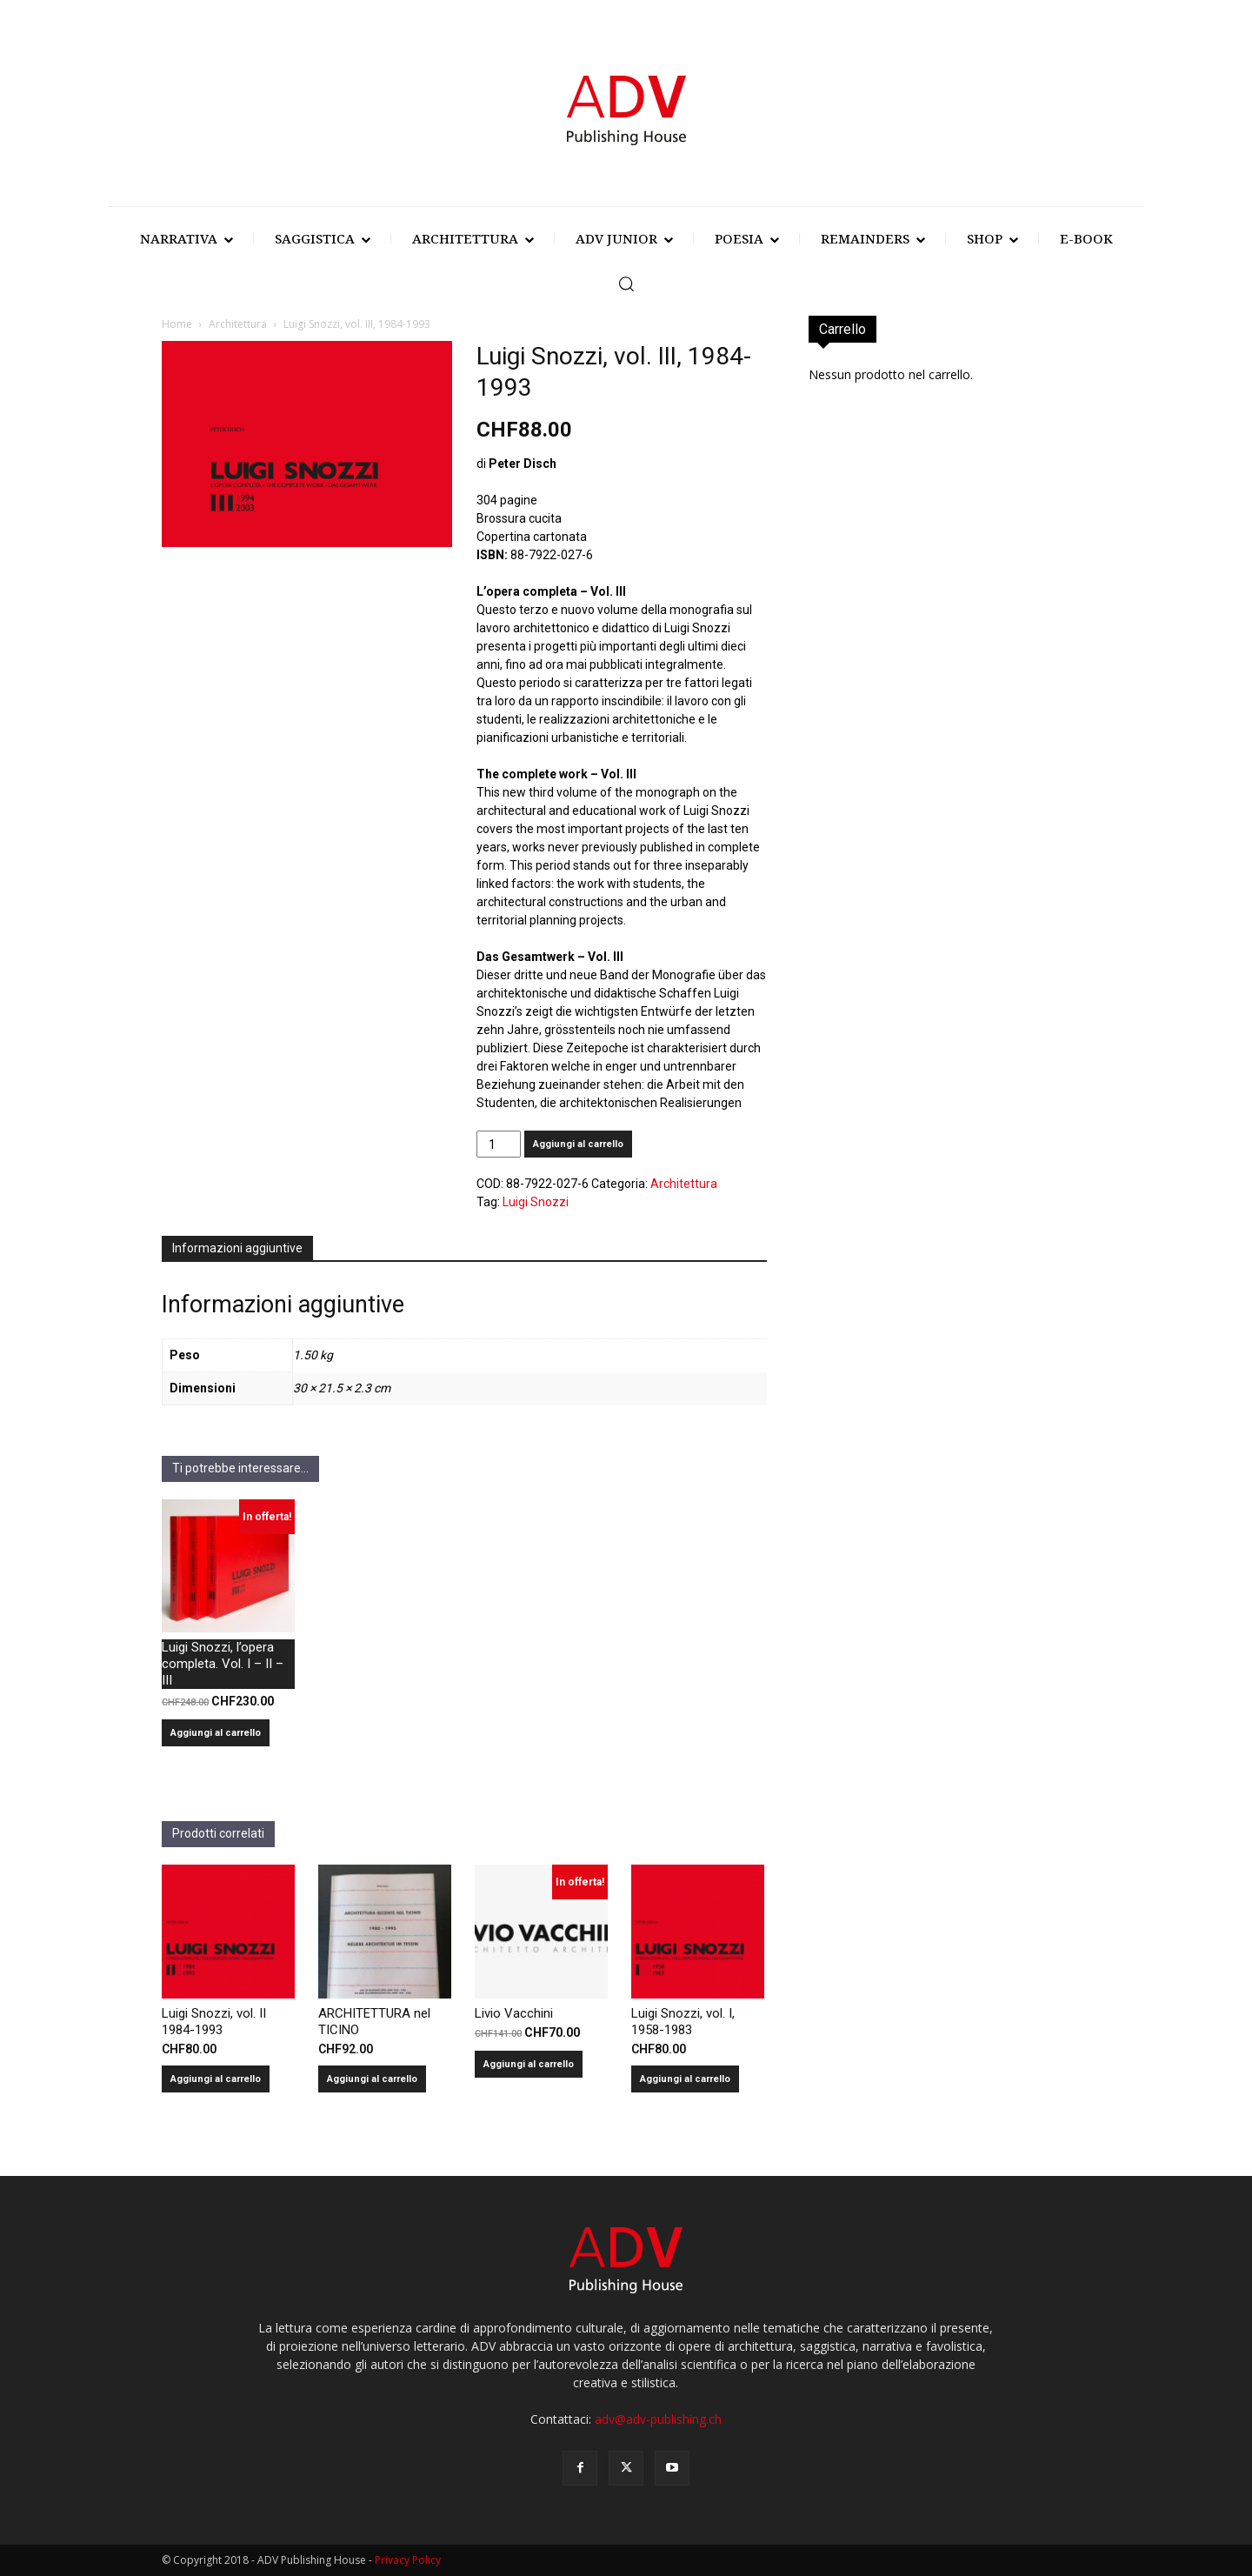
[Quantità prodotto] (498, 1144)
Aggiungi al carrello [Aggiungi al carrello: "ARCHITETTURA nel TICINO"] (372, 2079)
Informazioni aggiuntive (237, 1248)
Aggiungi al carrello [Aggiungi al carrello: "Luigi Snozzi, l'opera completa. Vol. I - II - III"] (215, 1732)
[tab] (237, 1249)
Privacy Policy (408, 2560)
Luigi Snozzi (536, 1202)
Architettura (238, 324)
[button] (626, 283)
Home (177, 324)
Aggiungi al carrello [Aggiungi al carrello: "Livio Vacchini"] (528, 2064)
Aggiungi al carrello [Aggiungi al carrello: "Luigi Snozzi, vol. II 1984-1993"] (215, 2079)
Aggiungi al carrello (578, 1144)
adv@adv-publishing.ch (658, 2419)
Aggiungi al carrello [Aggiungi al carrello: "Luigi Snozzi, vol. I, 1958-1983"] (685, 2079)
